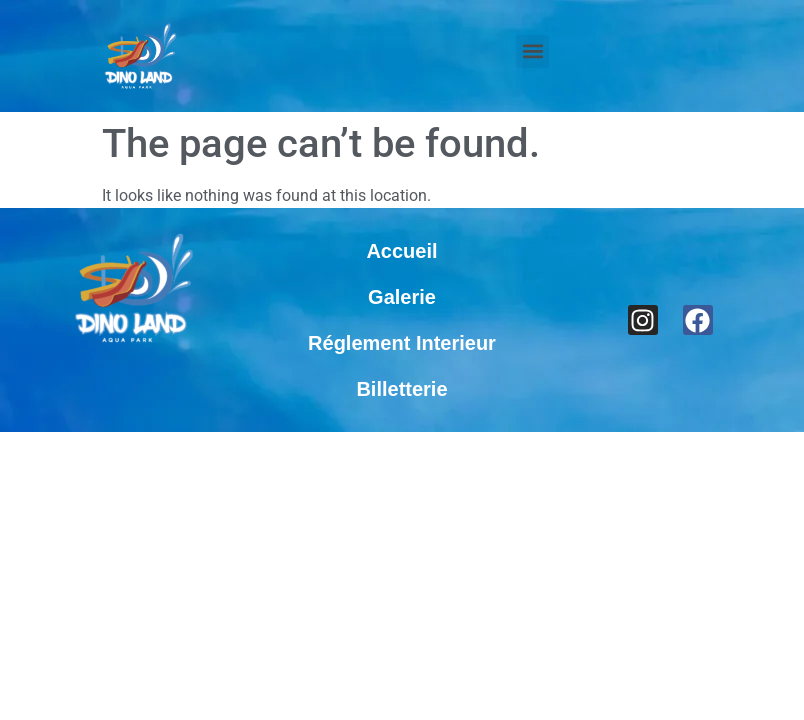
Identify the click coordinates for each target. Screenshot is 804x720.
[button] (532, 51)
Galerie (402, 297)
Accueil (401, 251)
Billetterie (401, 389)
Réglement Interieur (402, 343)
